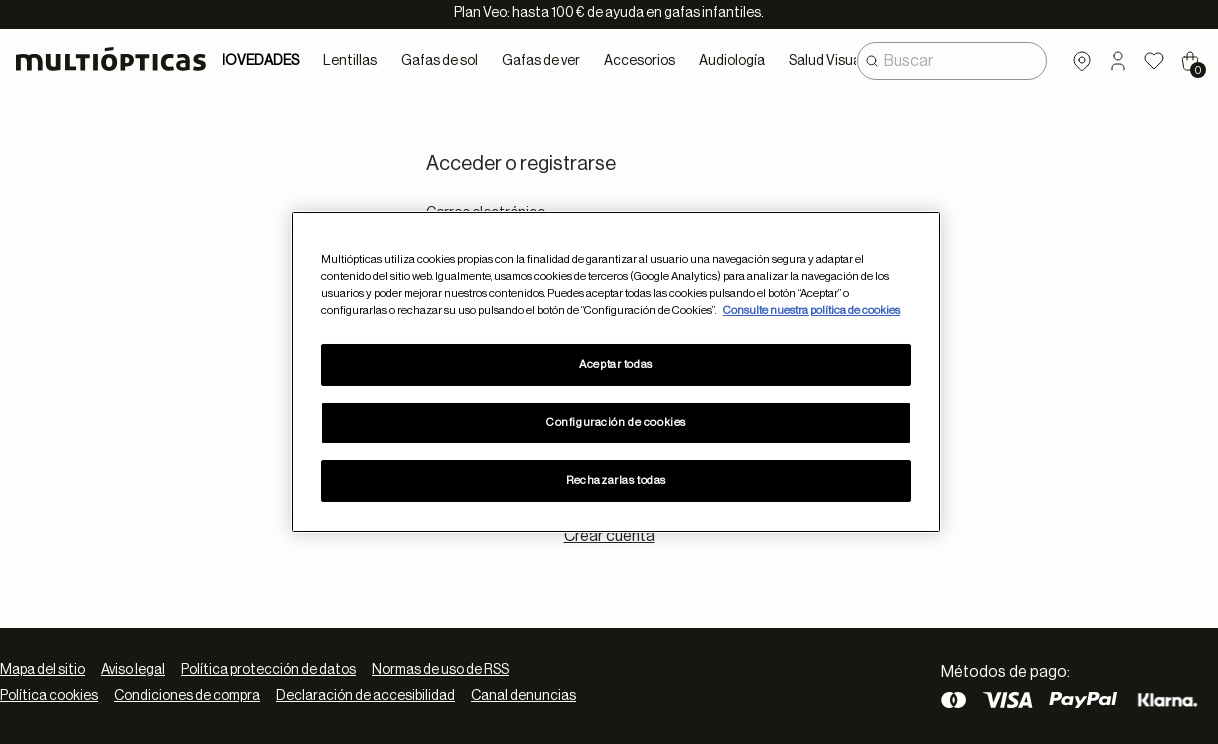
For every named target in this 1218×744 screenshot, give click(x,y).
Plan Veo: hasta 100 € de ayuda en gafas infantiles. (609, 13)
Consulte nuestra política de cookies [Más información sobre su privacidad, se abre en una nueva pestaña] (811, 310)
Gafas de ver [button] (541, 61)
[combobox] (952, 61)
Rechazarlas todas (616, 480)
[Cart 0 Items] (1190, 61)
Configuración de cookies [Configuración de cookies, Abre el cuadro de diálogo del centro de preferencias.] (616, 422)
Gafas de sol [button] (439, 61)
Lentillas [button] (350, 61)
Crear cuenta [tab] (609, 536)
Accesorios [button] (639, 61)
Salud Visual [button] (826, 61)
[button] (1118, 61)
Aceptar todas (615, 364)
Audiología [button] (732, 61)
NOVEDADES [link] (257, 61)
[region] (616, 372)
